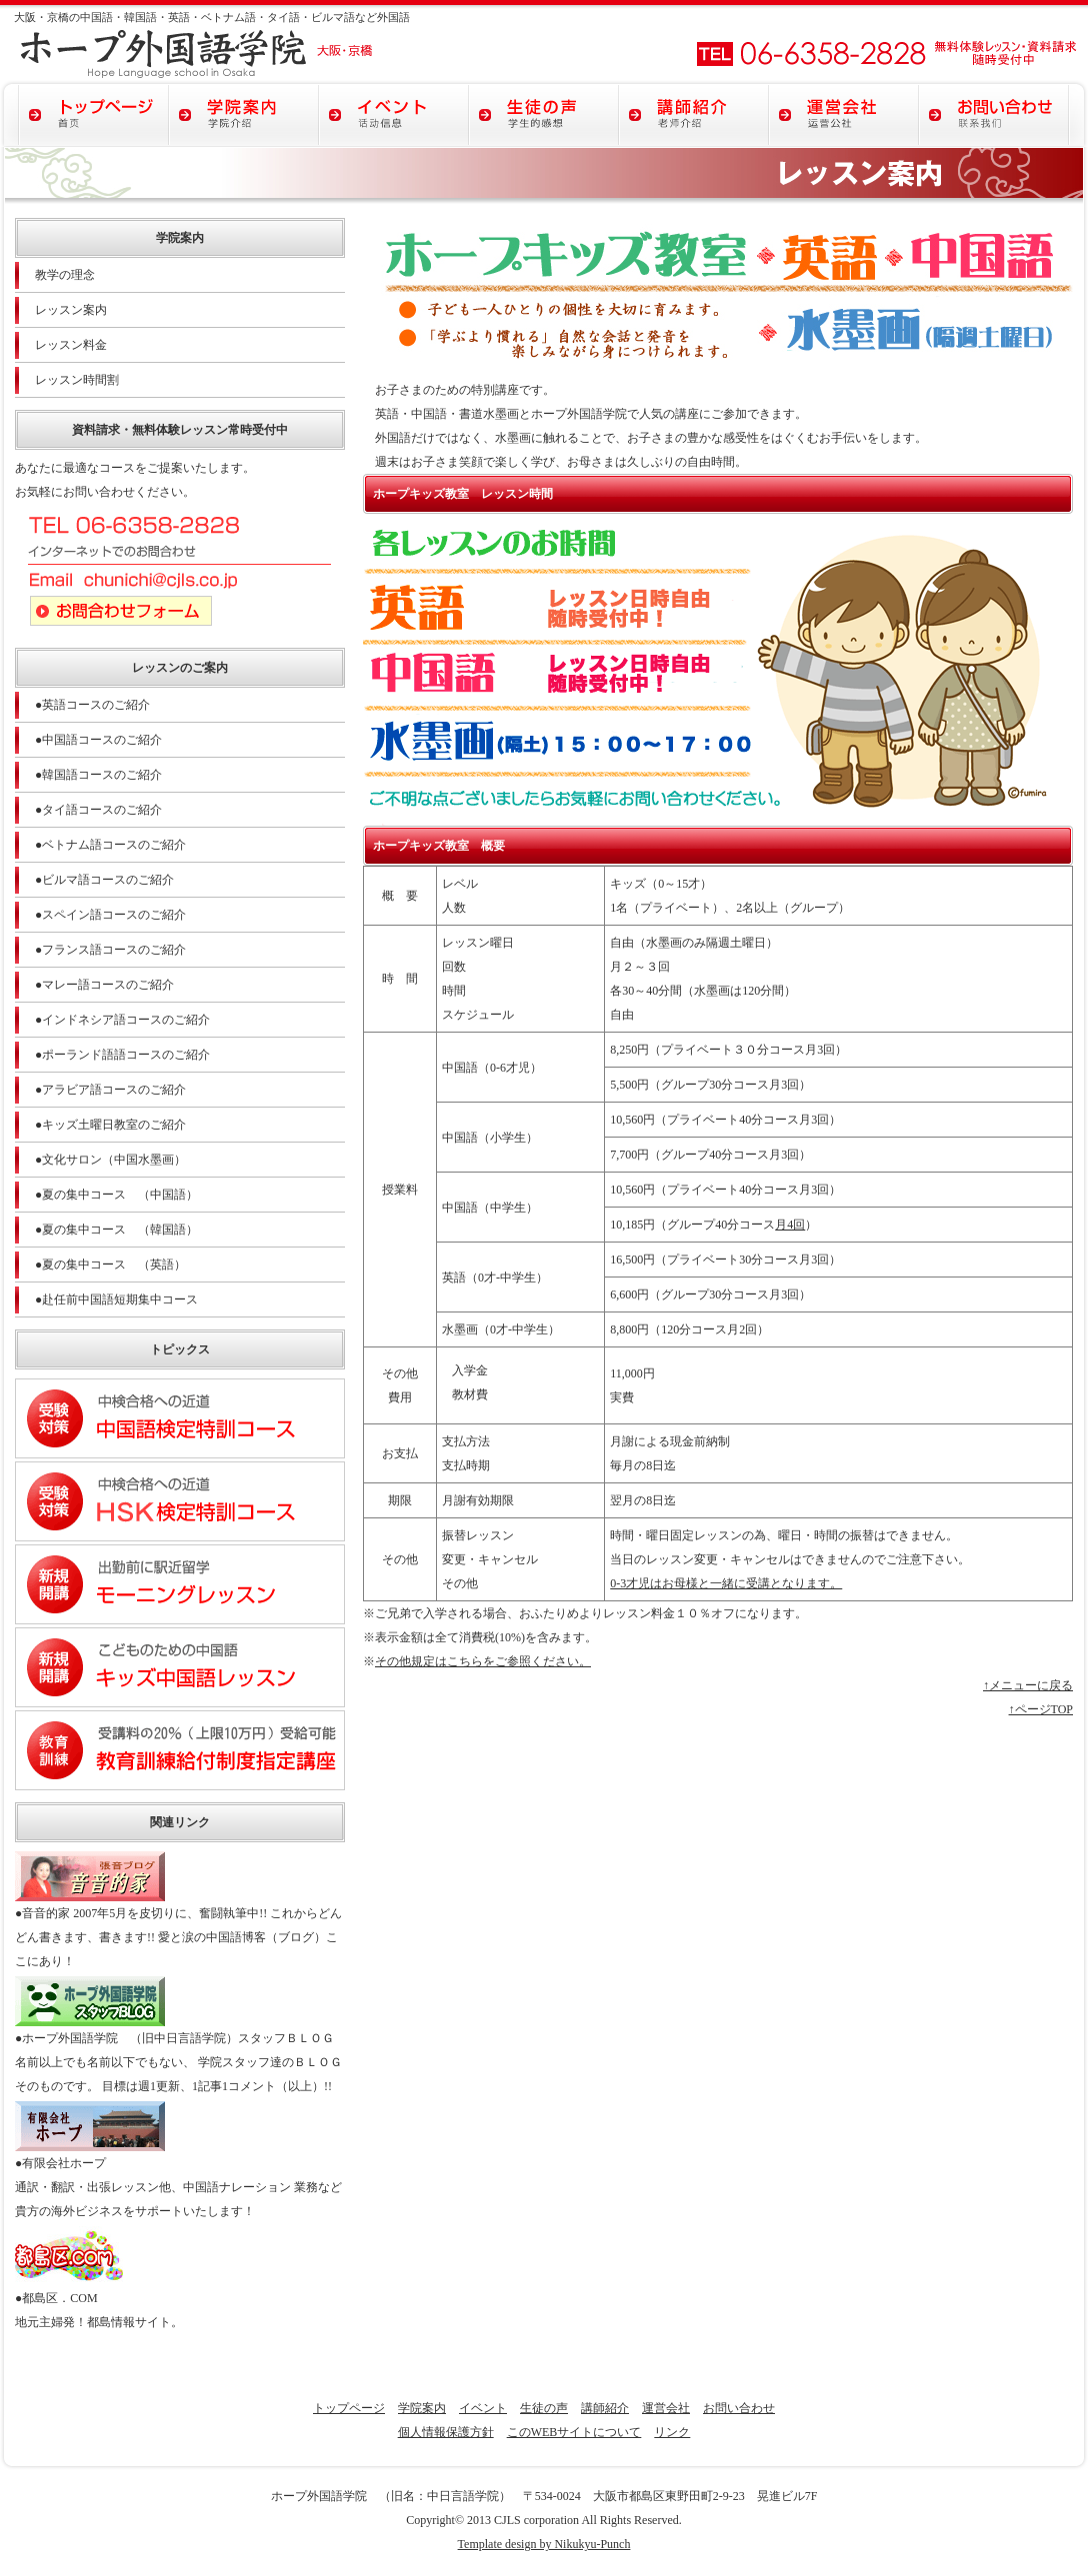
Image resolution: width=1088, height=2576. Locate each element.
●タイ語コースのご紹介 (98, 810)
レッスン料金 (71, 345)
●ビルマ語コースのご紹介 (104, 880)
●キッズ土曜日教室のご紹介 (110, 1125)
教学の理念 (65, 275)
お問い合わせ (739, 2408)
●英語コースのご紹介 (92, 705)
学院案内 (422, 2408)
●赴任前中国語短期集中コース (116, 1299)
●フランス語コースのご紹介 (110, 950)
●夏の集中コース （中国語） (116, 1195)
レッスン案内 (71, 310)
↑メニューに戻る (1028, 1685)
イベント (483, 2408)
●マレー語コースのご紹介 (104, 985)
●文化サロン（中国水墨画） (110, 1160)
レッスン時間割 (77, 380)
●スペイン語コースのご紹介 (110, 915)
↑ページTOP (1041, 1709)
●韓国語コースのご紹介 (98, 775)
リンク (672, 2432)
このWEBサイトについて (574, 2432)
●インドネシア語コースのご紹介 (122, 1020)
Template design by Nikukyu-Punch (544, 2544)
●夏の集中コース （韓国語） (116, 1230)
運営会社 (666, 2408)
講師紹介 (605, 2408)
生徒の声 (544, 2408)
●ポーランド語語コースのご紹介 (122, 1055)
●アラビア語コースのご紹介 (110, 1090)
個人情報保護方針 (446, 2432)
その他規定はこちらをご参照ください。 (483, 1661)
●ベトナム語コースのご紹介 (110, 845)
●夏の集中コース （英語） (110, 1265)
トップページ (349, 2408)
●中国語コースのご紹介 (98, 740)
